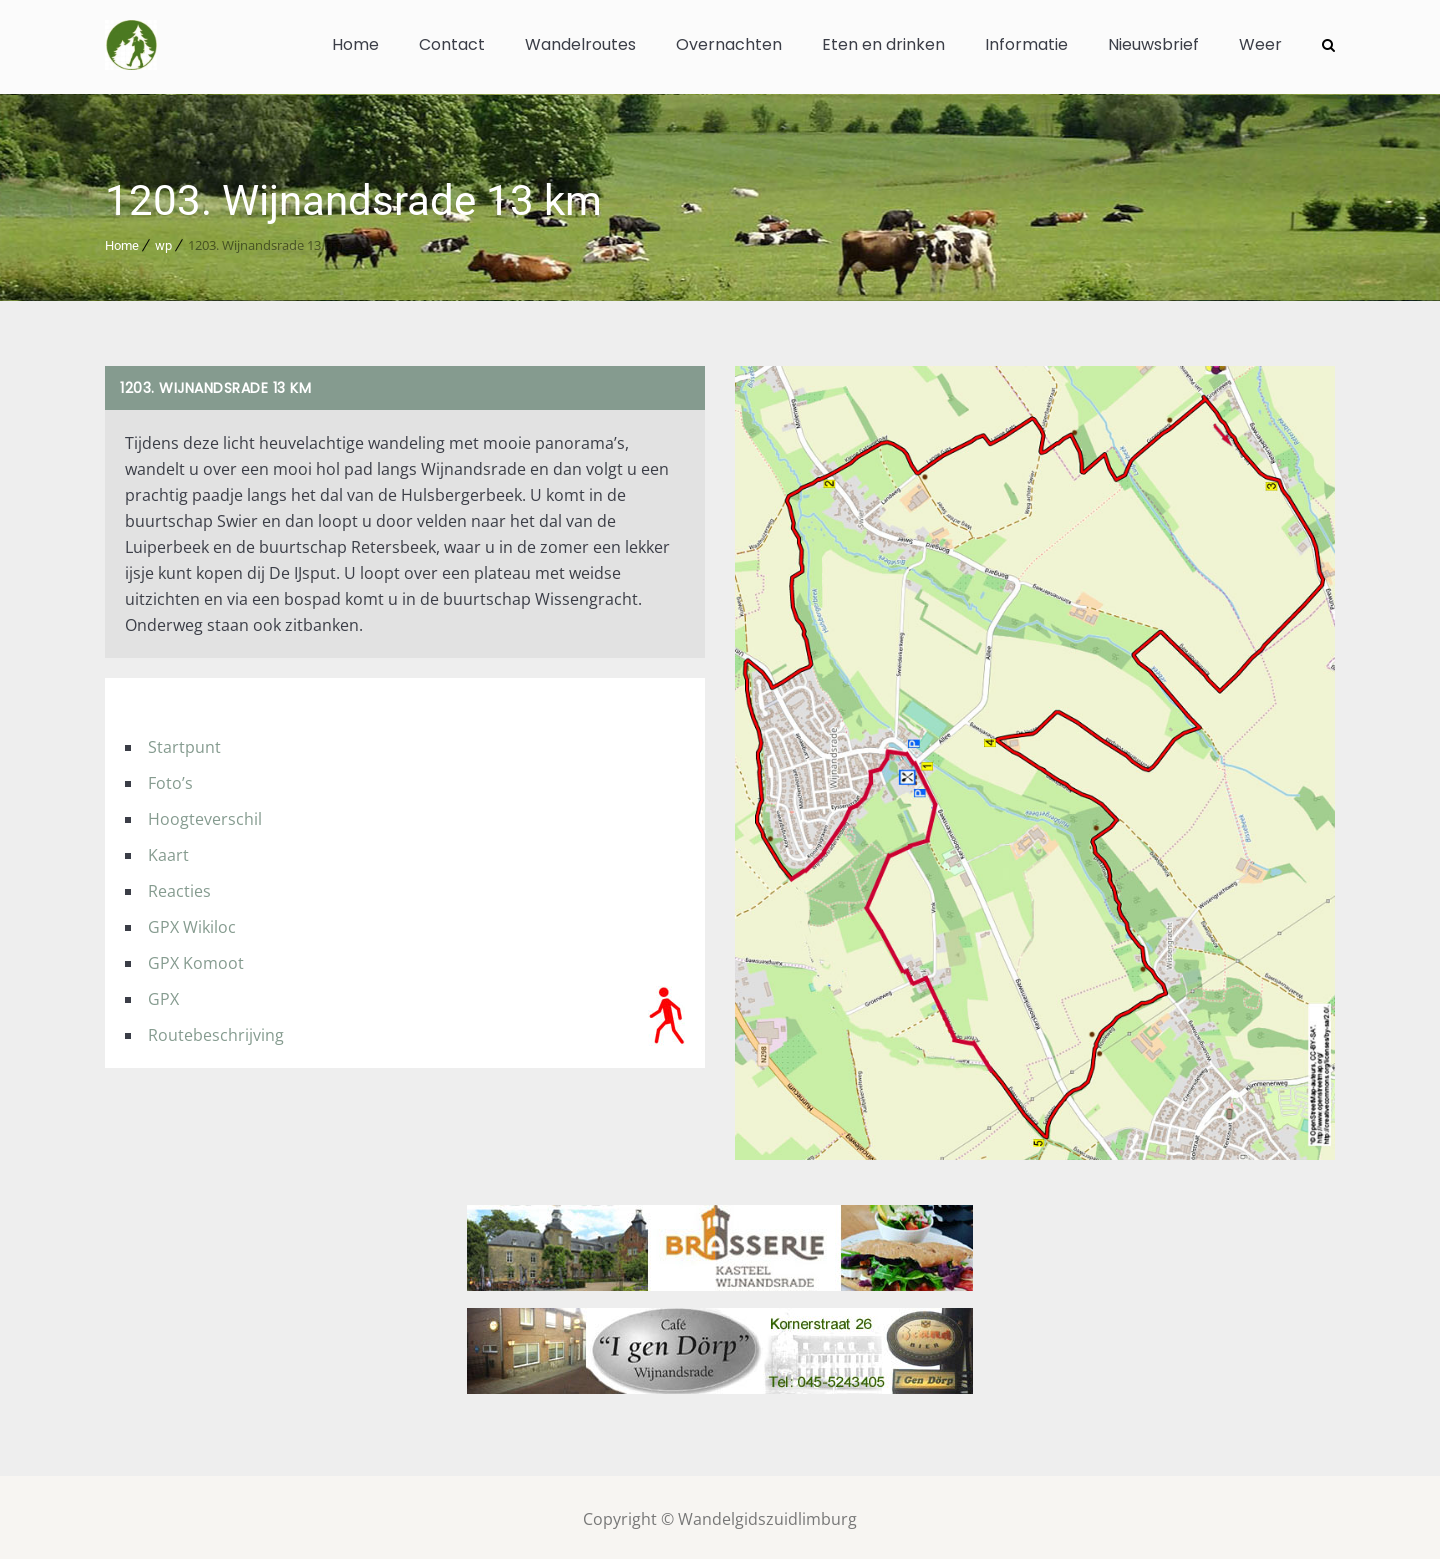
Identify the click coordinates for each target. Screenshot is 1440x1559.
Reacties (179, 887)
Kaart (168, 851)
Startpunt (184, 743)
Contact (452, 44)
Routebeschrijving (216, 1031)
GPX (163, 995)
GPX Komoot (196, 959)
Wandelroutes (580, 44)
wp (163, 241)
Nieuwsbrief (1153, 44)
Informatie (1026, 44)
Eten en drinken (883, 44)
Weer (1260, 44)
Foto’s (170, 779)
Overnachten (729, 44)
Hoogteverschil (205, 815)
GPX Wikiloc (192, 923)
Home (355, 44)
